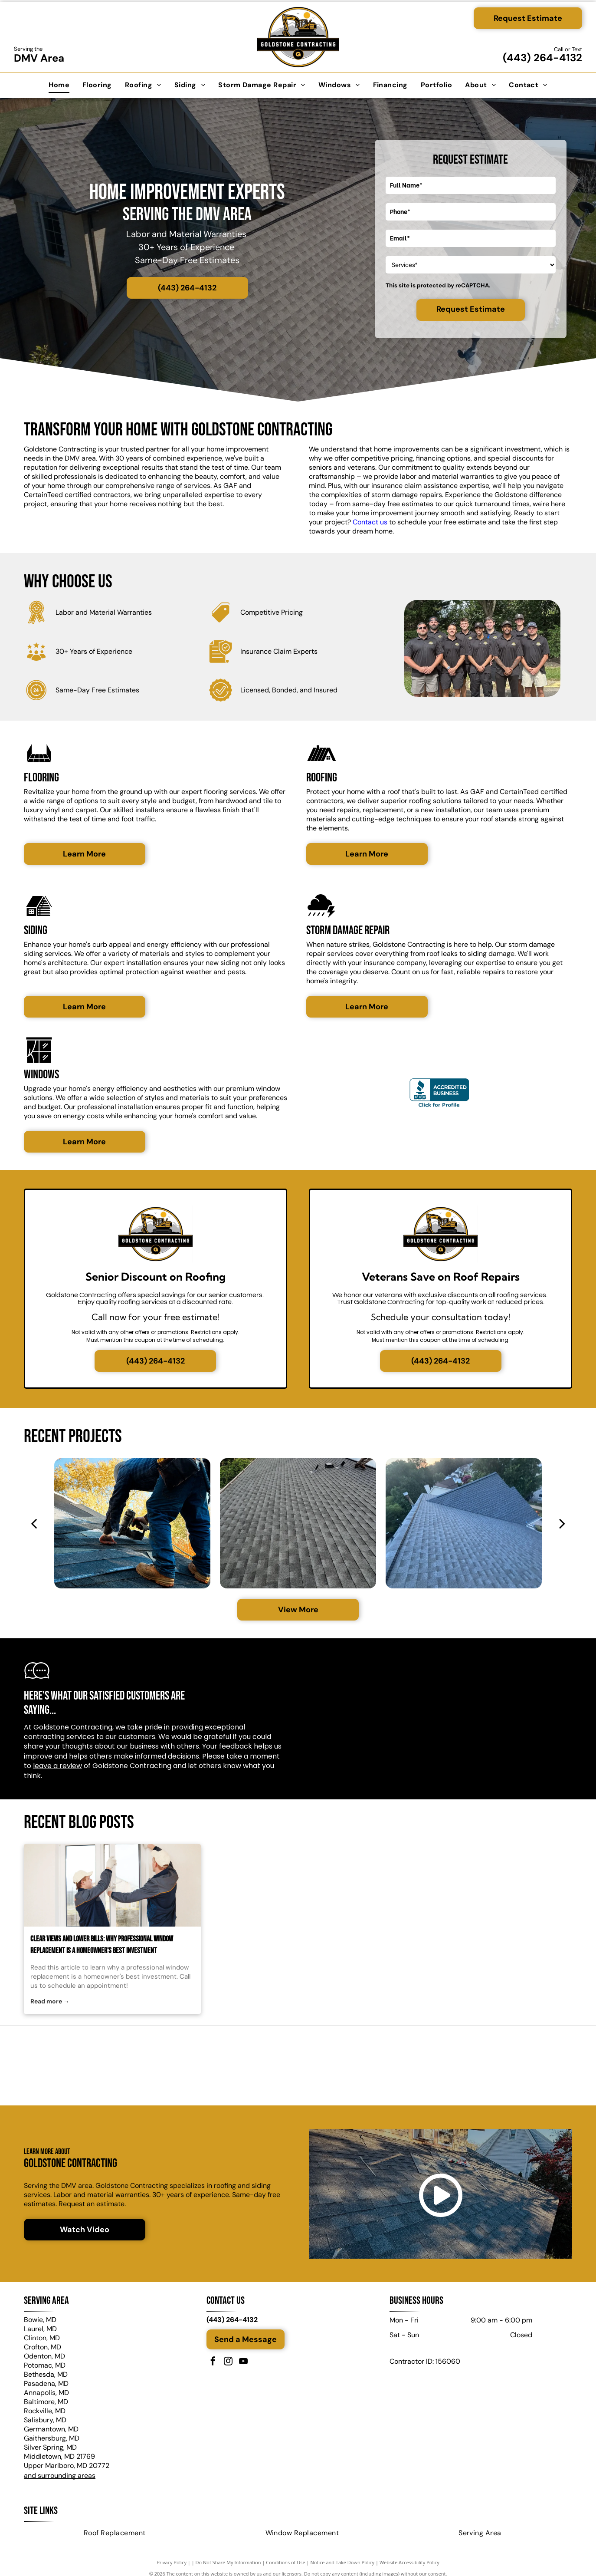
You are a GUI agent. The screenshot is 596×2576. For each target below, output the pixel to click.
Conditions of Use (285, 2564)
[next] (562, 1523)
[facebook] (212, 2364)
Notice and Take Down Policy (343, 2564)
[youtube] (243, 2364)
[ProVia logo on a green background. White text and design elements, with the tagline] (479, 2066)
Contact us (370, 522)
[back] (34, 1523)
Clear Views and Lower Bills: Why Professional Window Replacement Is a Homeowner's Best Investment (101, 1944)
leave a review (57, 1766)
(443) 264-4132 (542, 57)
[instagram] (228, 2364)
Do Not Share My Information (228, 2564)
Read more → (49, 2001)
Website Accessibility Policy (409, 2564)
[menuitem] (59, 85)
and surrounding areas (59, 2478)
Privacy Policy (172, 2564)
